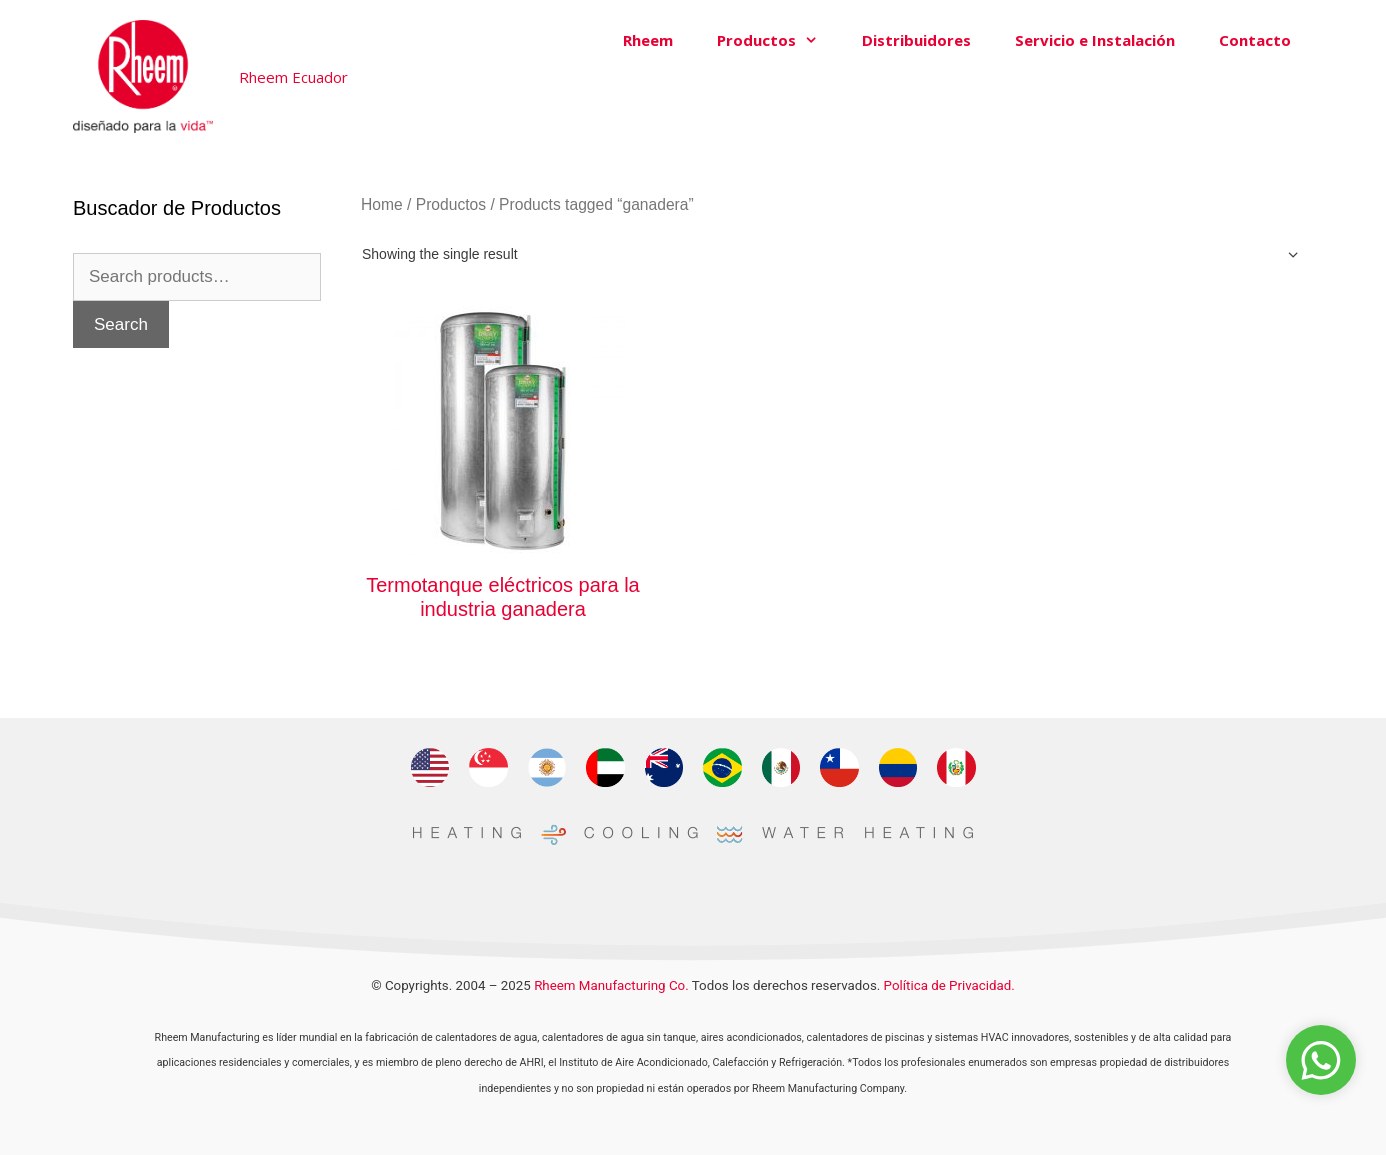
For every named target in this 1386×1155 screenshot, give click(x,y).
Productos (778, 40)
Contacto (1255, 40)
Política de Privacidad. (949, 985)
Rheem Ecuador (293, 77)
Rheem (648, 40)
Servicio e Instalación (1095, 40)
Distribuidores (916, 40)
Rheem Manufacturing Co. (611, 985)
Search (121, 324)
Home (382, 204)
